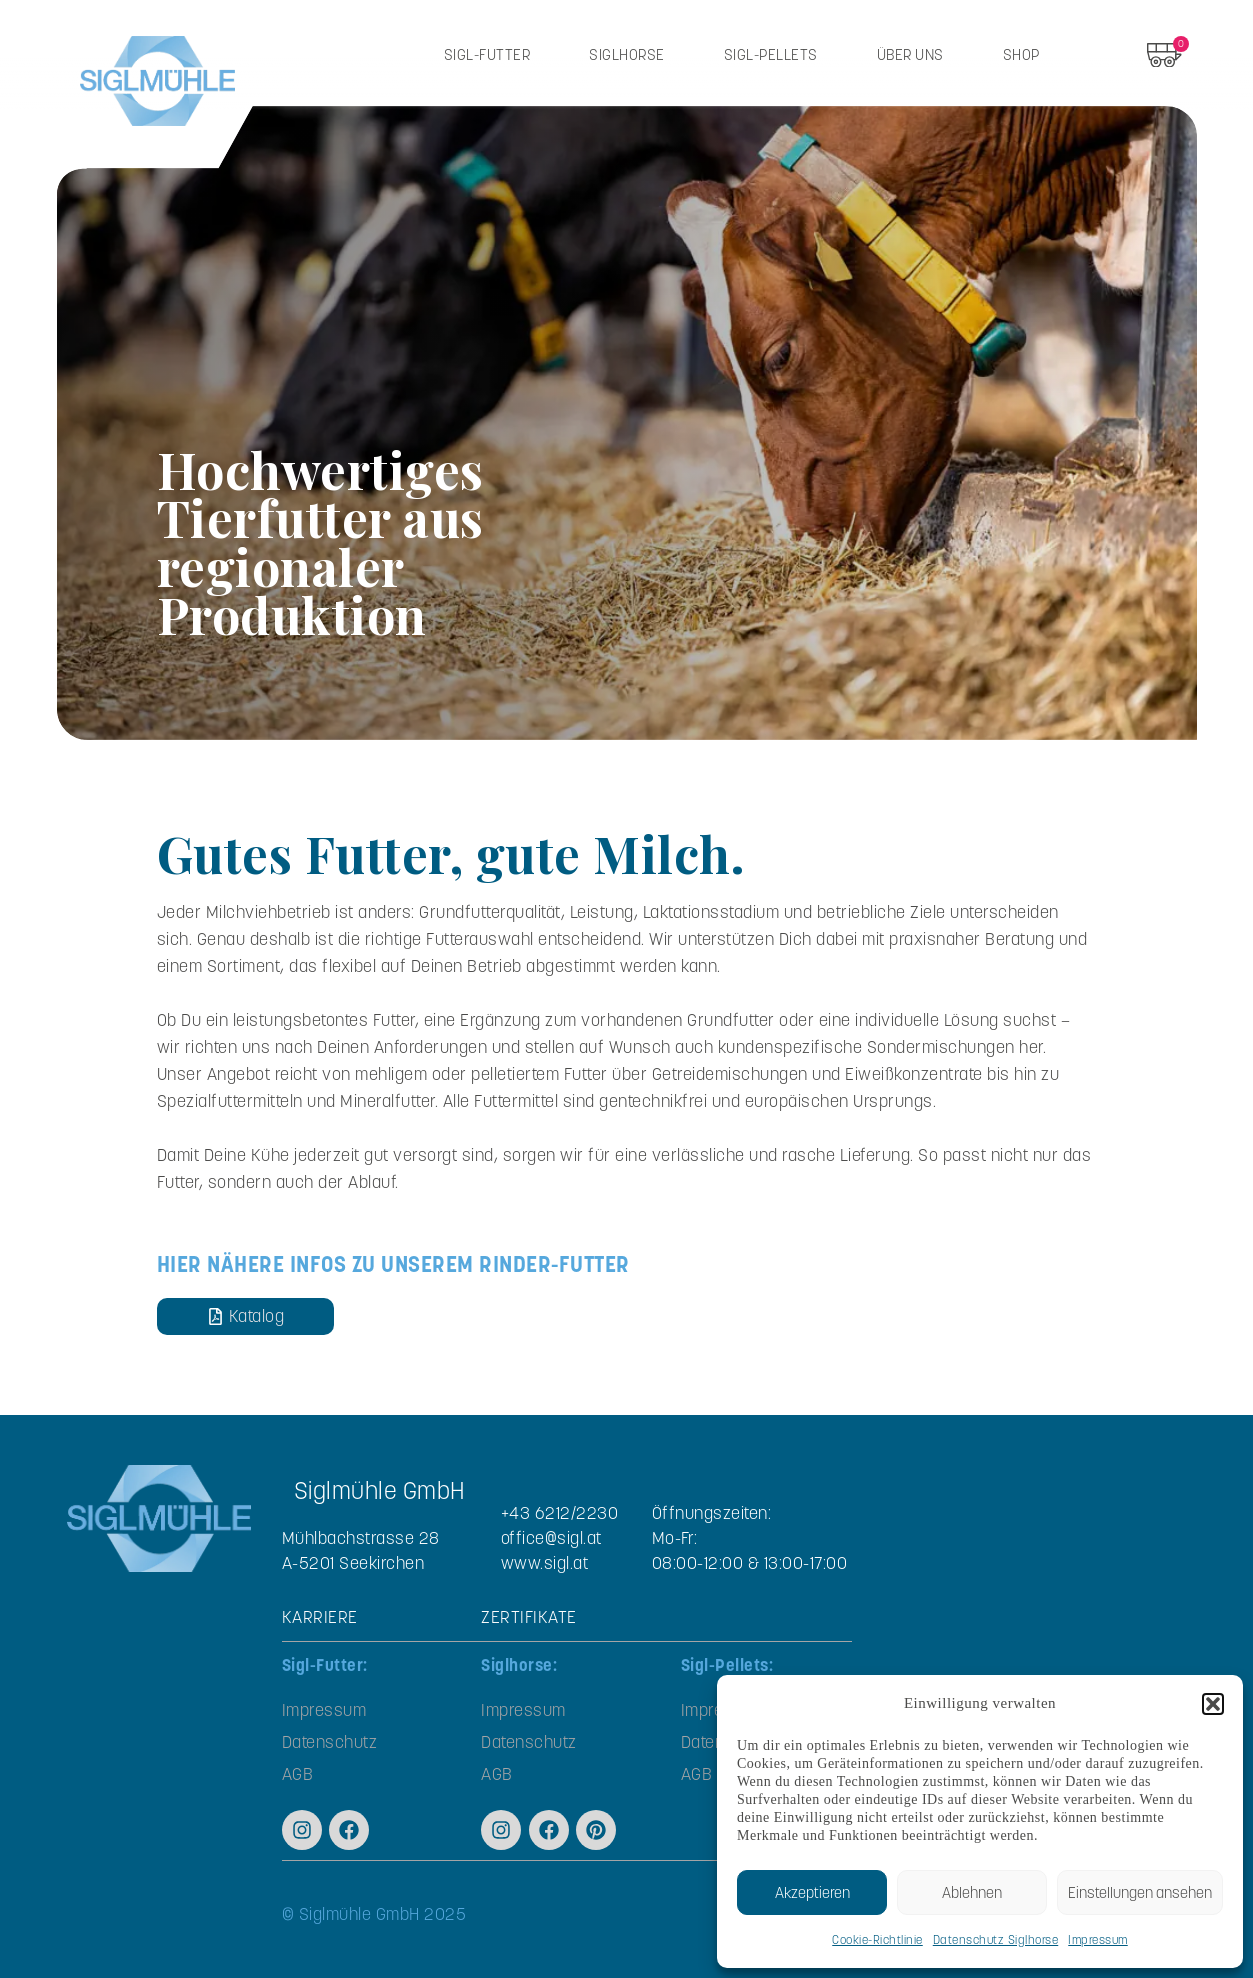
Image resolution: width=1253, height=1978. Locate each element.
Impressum (1098, 1939)
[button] (1213, 1704)
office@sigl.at (551, 1538)
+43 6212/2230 (560, 1513)
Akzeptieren (812, 1892)
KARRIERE (320, 1617)
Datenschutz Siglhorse (996, 1939)
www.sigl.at (545, 1563)
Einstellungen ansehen (1140, 1892)
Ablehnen (972, 1892)
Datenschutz (330, 1742)
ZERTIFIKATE (529, 1617)
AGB (298, 1774)
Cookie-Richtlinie (877, 1939)
